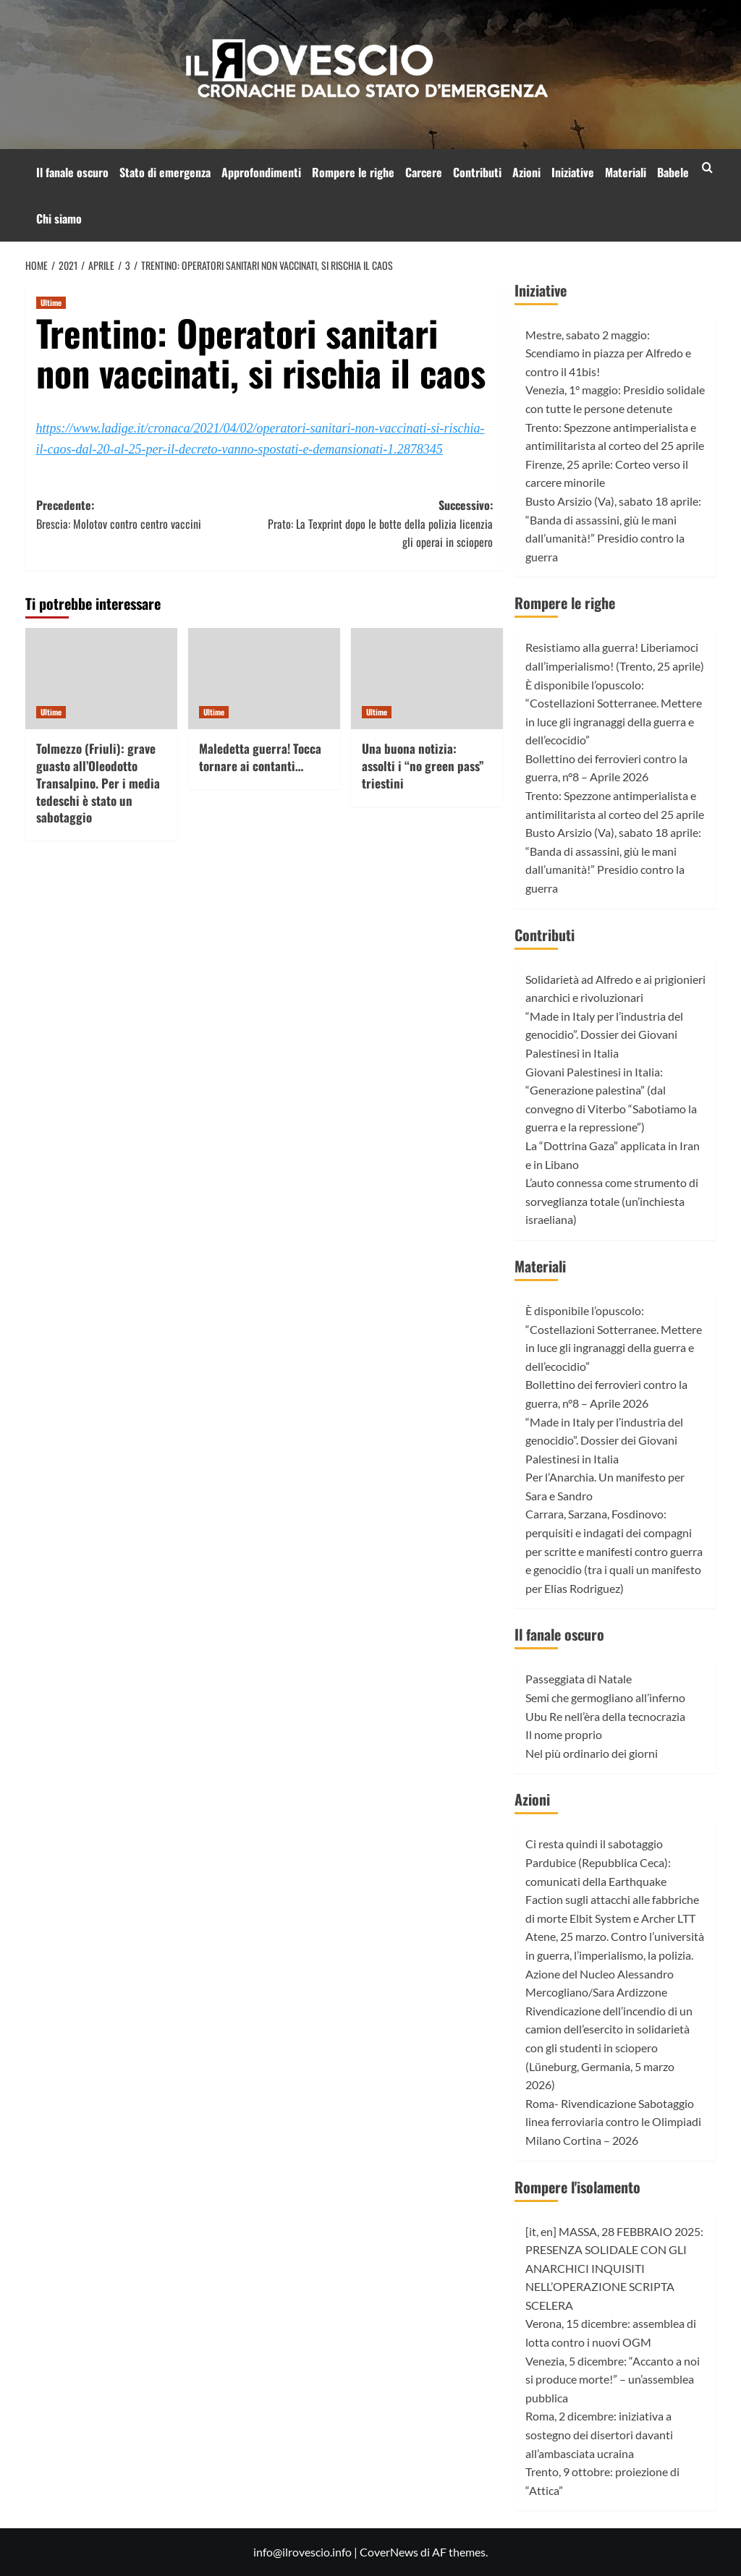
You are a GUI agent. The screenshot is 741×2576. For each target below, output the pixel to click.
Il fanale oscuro (72, 172)
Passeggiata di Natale (578, 1679)
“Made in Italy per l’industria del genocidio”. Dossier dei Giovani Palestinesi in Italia (604, 1034)
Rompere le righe (353, 172)
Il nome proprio (563, 1734)
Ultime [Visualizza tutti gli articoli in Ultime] (51, 302)
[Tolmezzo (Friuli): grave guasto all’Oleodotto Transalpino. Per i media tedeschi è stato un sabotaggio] (101, 678)
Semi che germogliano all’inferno (605, 1697)
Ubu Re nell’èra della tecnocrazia (605, 1716)
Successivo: (378, 524)
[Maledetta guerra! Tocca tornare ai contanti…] (264, 678)
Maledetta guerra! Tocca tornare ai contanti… (260, 757)
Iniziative (572, 172)
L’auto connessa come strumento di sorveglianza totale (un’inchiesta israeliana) (611, 1201)
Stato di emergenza (165, 172)
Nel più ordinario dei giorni (591, 1753)
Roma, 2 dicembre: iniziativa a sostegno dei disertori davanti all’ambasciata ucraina (599, 2434)
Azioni (526, 172)
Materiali (625, 172)
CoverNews (389, 2552)
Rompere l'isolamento (577, 2187)
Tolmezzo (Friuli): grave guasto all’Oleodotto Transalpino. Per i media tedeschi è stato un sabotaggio (98, 782)
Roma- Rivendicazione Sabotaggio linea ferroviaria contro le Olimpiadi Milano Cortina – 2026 (613, 2121)
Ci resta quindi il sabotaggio (594, 1843)
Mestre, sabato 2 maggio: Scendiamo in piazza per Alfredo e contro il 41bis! (608, 353)
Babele (673, 172)
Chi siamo (59, 218)
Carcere (423, 172)
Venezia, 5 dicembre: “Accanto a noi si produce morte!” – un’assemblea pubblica (612, 2379)
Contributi (477, 172)
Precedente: (150, 514)
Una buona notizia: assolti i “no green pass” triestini (423, 765)
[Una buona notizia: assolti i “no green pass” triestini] (427, 678)
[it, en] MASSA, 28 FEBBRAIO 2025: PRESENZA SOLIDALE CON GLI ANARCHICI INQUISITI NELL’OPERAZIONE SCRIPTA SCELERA (614, 2268)
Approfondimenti (261, 172)
